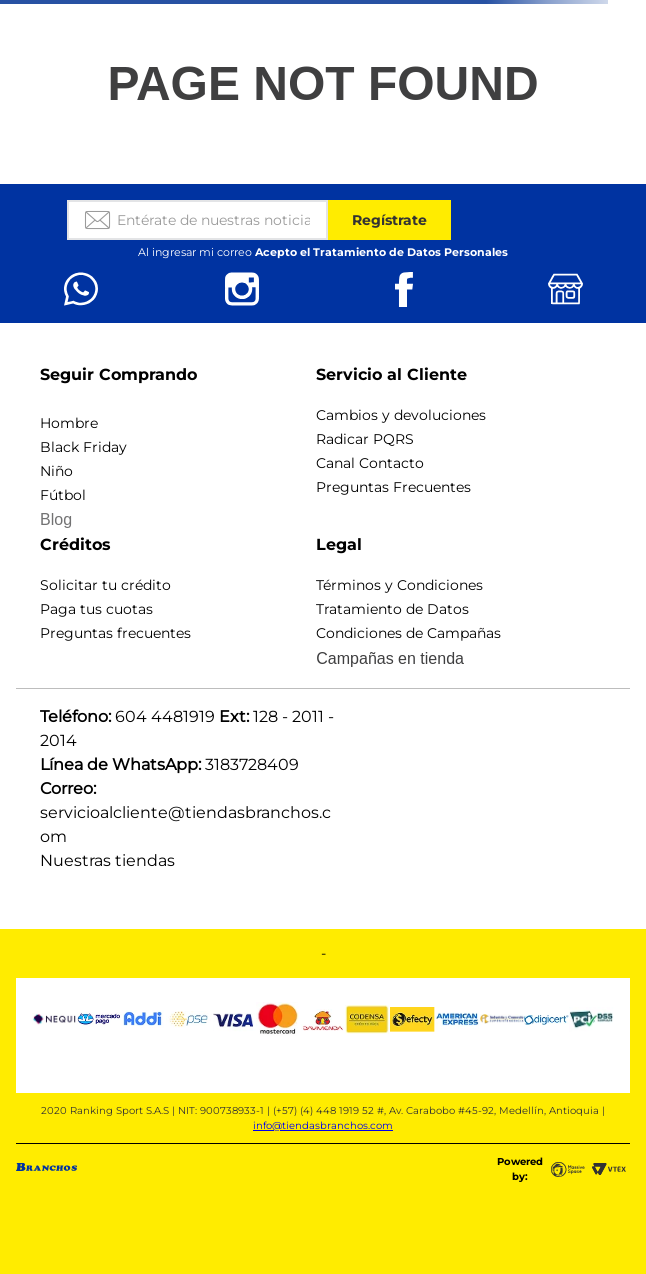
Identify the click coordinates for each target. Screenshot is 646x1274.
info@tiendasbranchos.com (323, 1125)
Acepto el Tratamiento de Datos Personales (381, 252)
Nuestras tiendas (107, 860)
